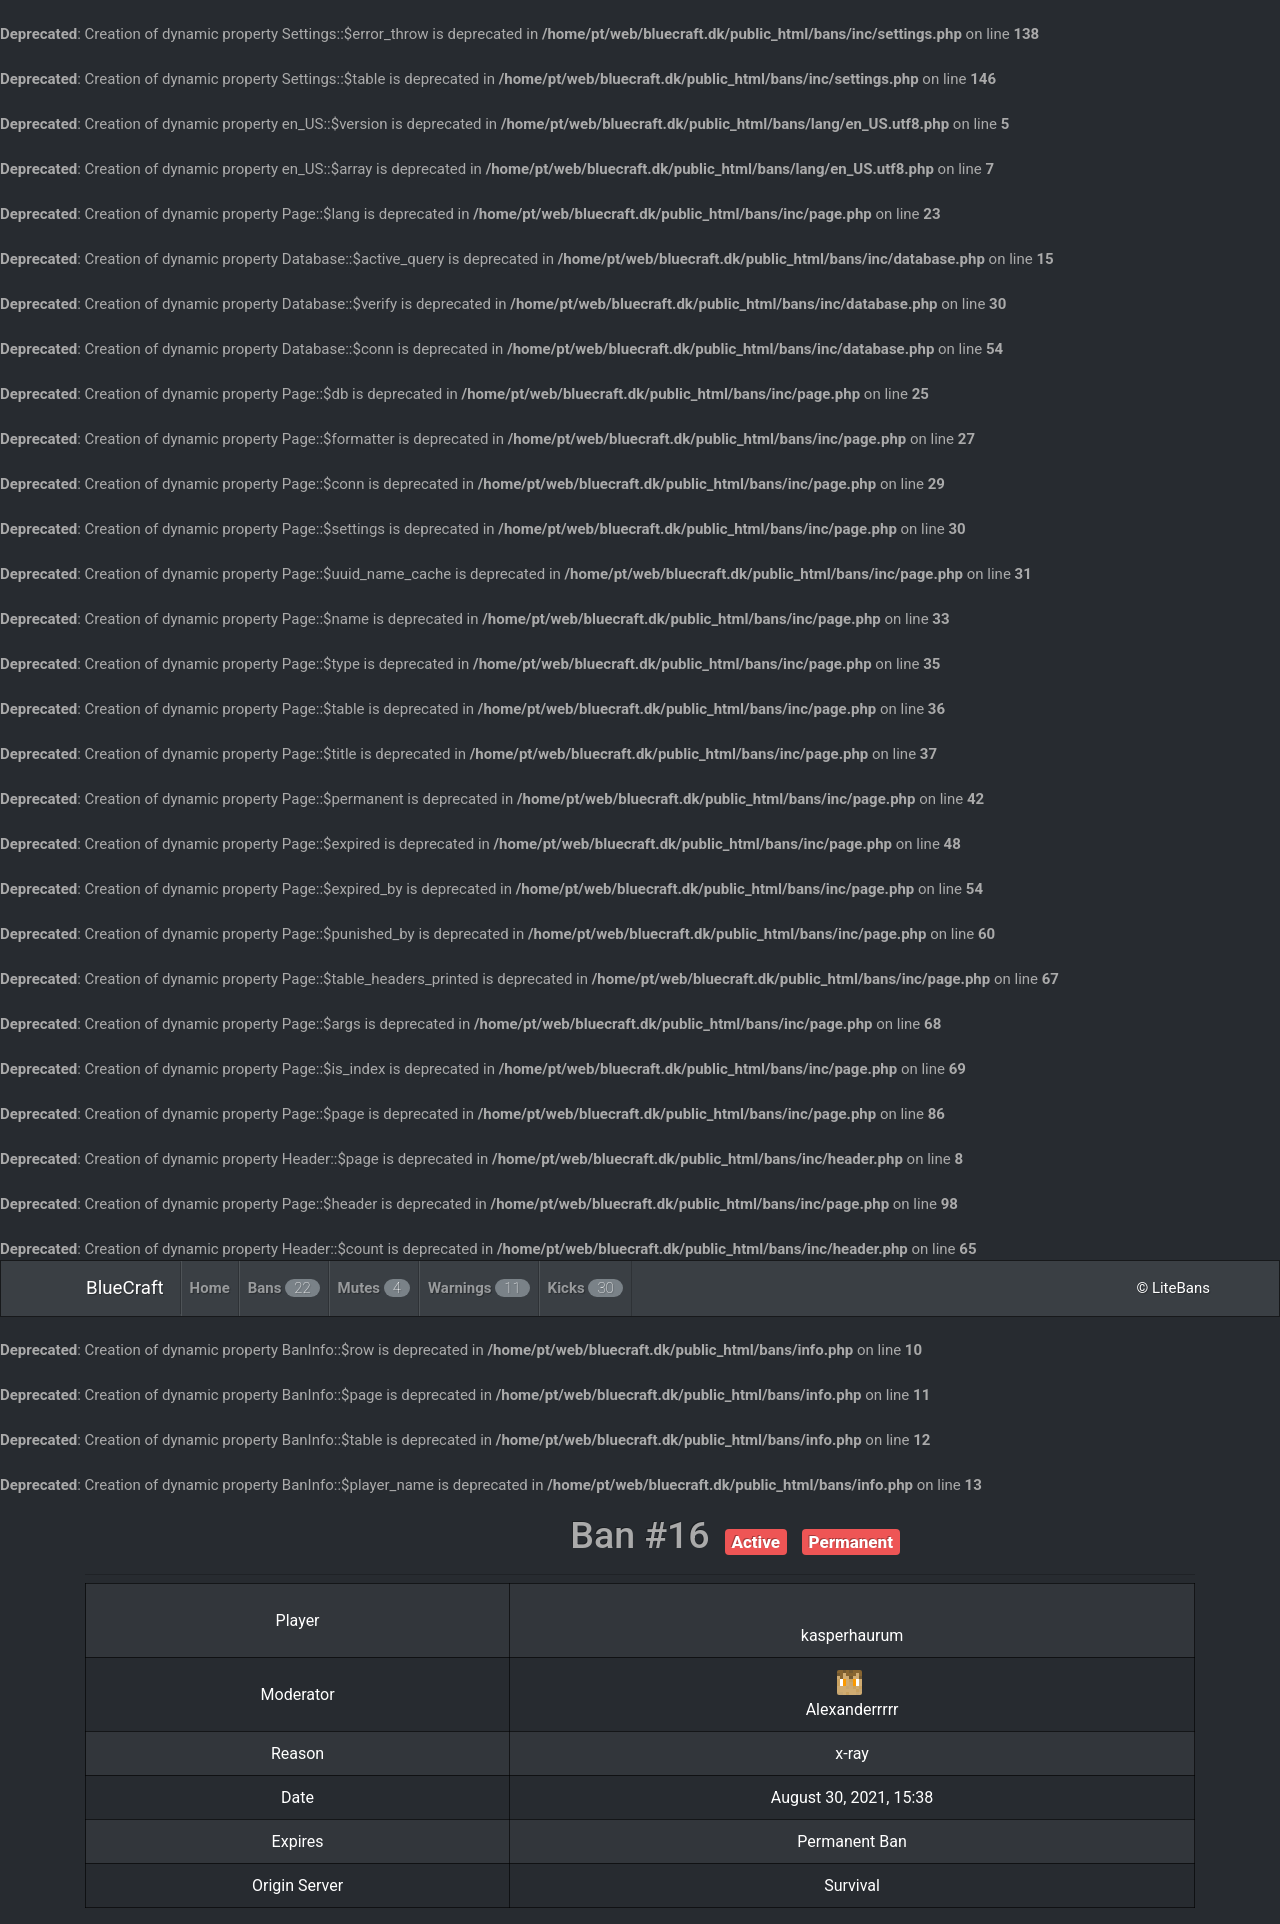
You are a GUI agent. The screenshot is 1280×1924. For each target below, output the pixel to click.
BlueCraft (125, 1288)
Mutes (374, 1288)
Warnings (479, 1288)
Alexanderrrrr (852, 1709)
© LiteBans (1173, 1288)
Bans (284, 1288)
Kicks (585, 1288)
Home (210, 1288)
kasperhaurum (852, 1635)
